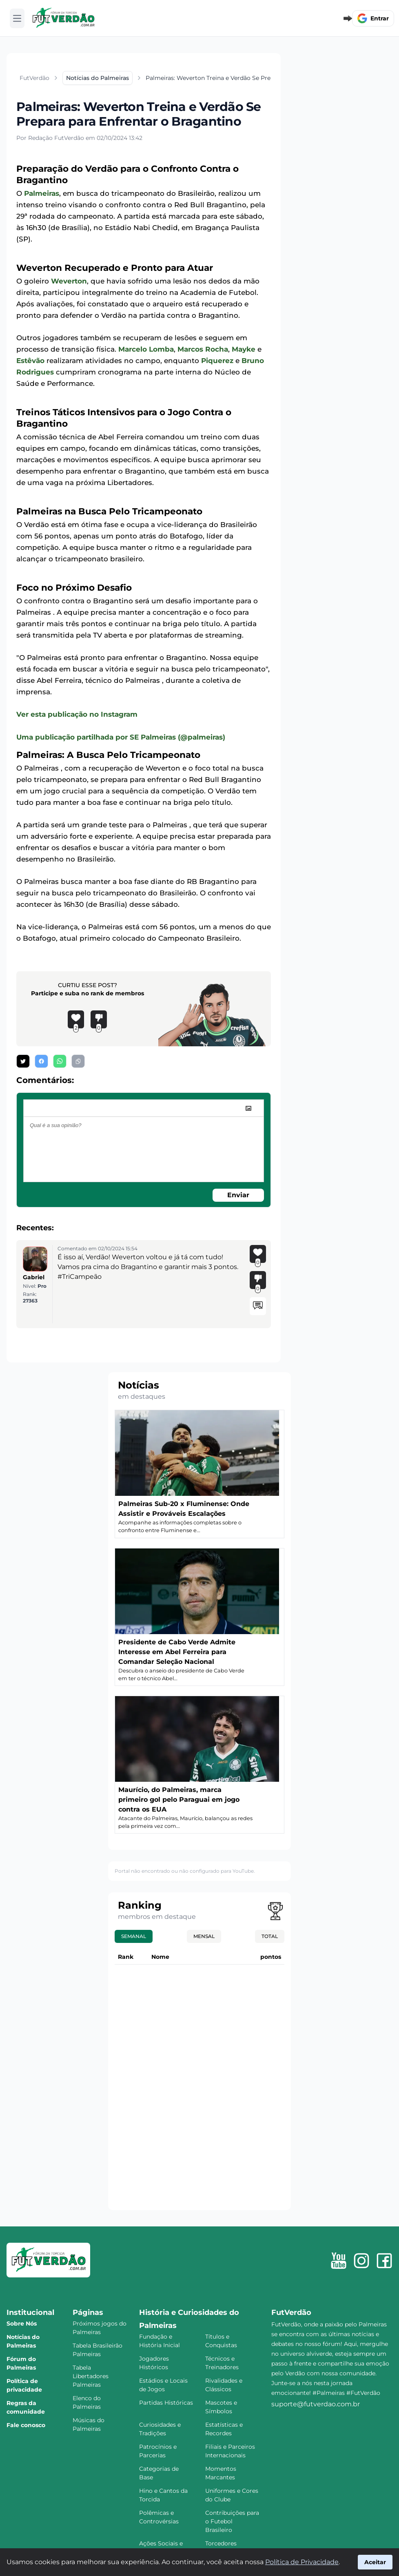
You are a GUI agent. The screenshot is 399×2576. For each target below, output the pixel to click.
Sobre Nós (22, 2323)
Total (270, 1936)
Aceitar (375, 2562)
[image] (248, 1108)
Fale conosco (26, 2425)
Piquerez (217, 361)
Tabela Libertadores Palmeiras (91, 2376)
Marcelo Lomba (146, 349)
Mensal (204, 1936)
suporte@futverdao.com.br (315, 2404)
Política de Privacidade (302, 2562)
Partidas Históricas (166, 2402)
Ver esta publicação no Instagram (76, 714)
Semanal (133, 1936)
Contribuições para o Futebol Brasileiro (232, 2521)
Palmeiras (41, 193)
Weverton (69, 281)
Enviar (238, 1195)
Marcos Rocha (202, 349)
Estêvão (30, 361)
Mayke (243, 349)
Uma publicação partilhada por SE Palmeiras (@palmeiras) (120, 737)
